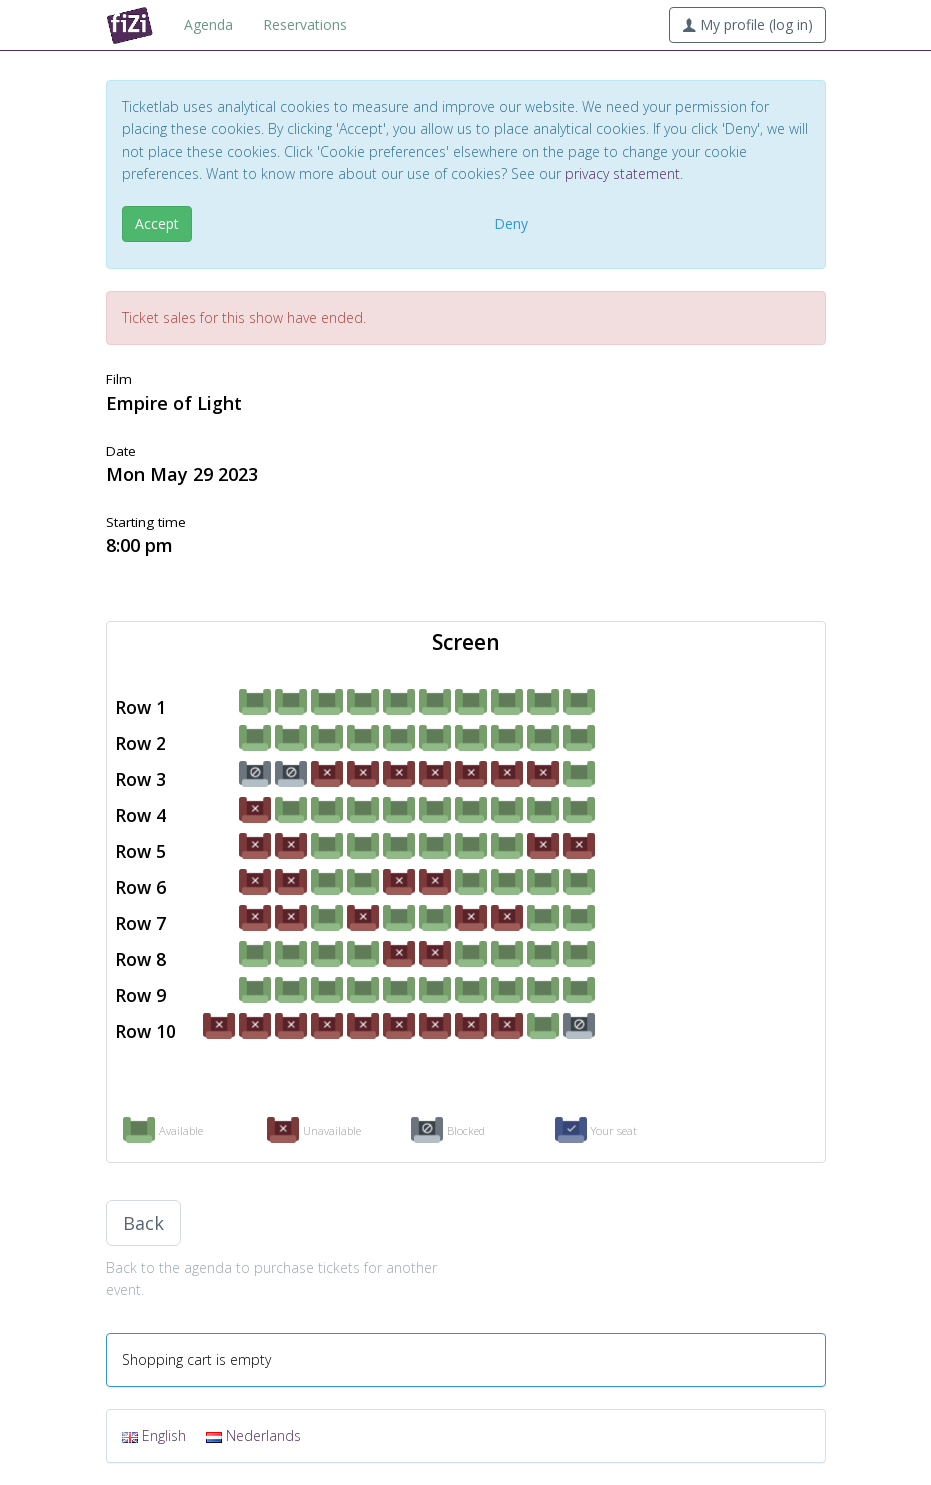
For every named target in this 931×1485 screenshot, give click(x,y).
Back (143, 1223)
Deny (511, 223)
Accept (157, 223)
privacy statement (622, 173)
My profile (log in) (747, 24)
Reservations (305, 24)
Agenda (208, 24)
